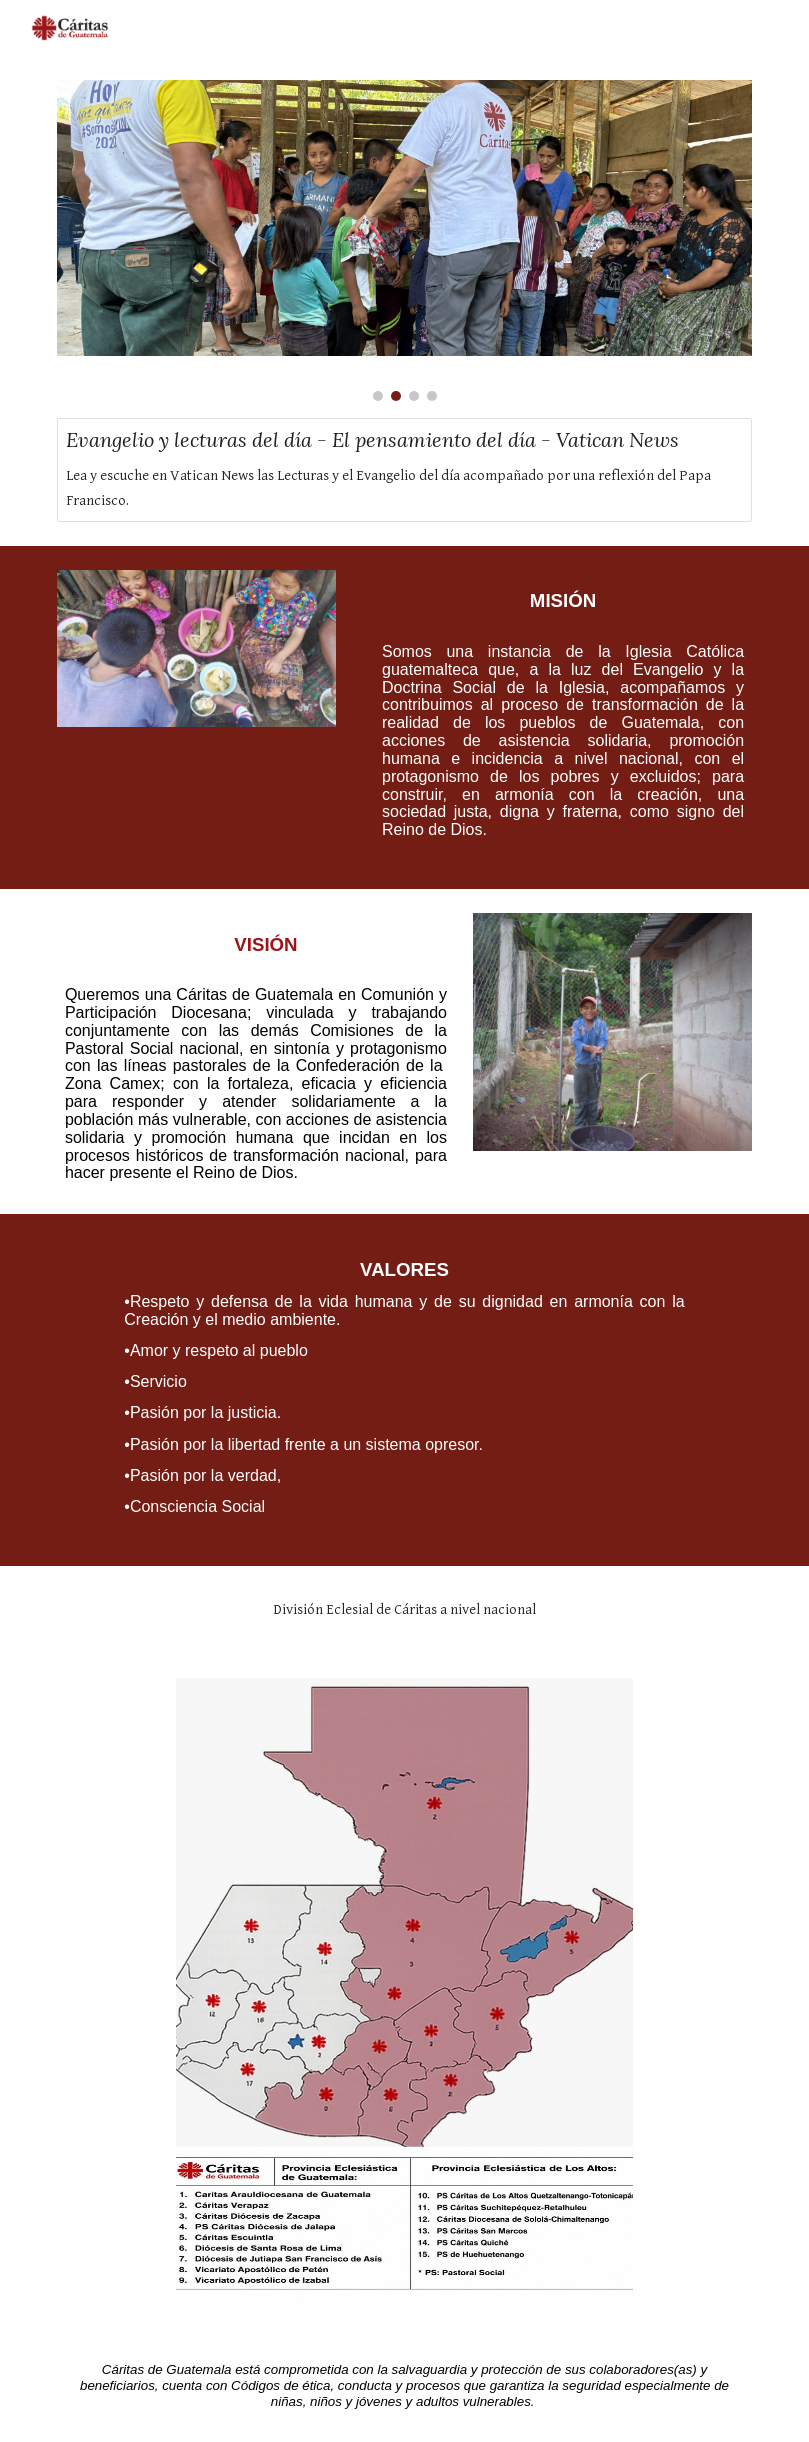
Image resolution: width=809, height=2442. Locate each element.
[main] (553, 717)
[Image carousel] (404, 240)
